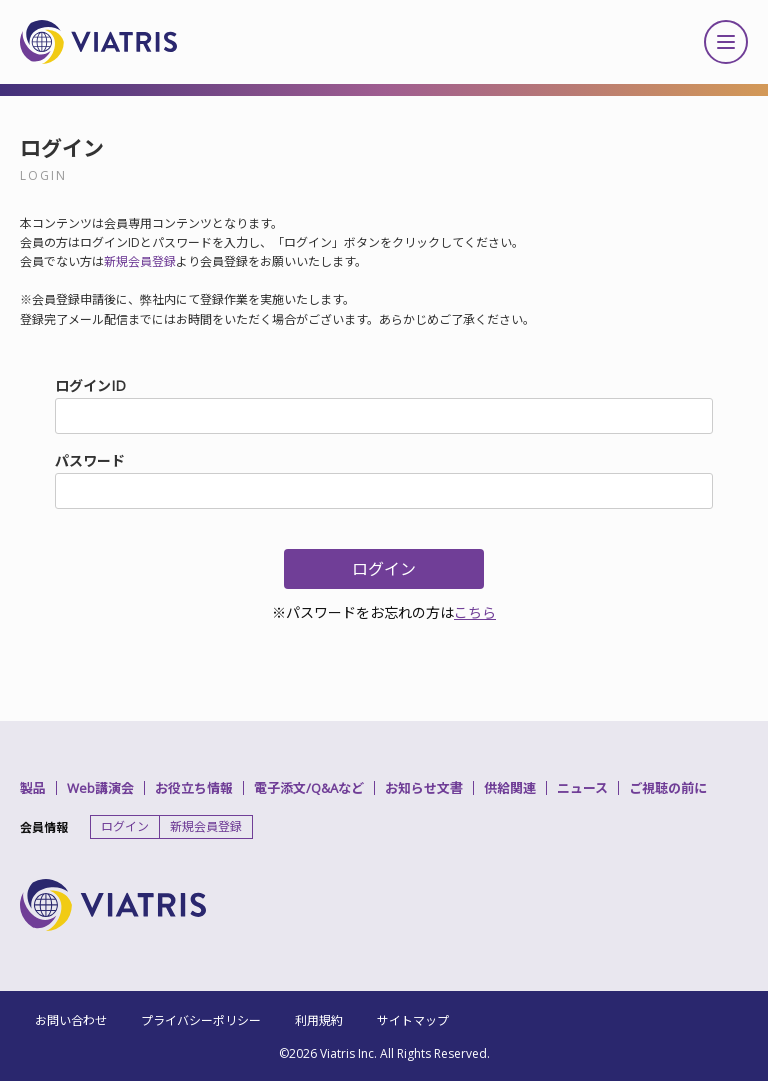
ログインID (90, 385)
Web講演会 (100, 788)
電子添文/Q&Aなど (309, 788)
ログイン (125, 826)
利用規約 (319, 1020)
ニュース (582, 788)
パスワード (90, 460)
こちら (475, 612)
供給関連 (510, 788)
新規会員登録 (140, 261)
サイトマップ (413, 1020)
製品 (33, 788)
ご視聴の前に (668, 788)
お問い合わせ (71, 1020)
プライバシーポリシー (201, 1020)
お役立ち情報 (194, 788)
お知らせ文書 (424, 788)
